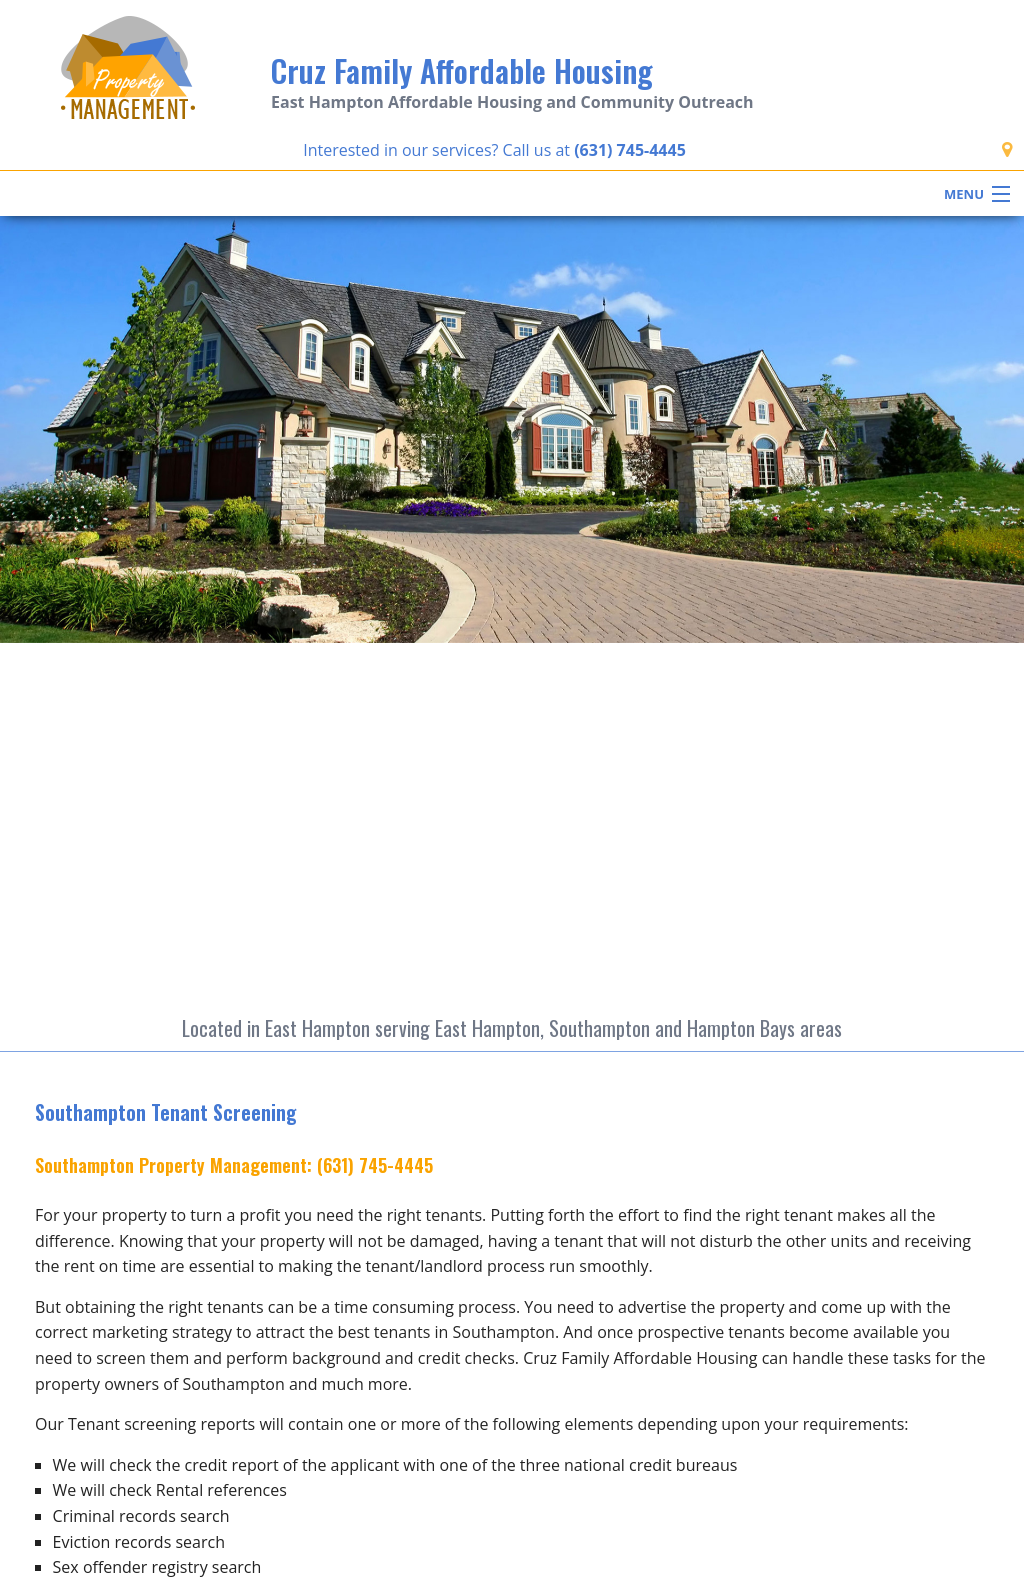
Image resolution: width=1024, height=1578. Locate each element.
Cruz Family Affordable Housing (462, 70)
